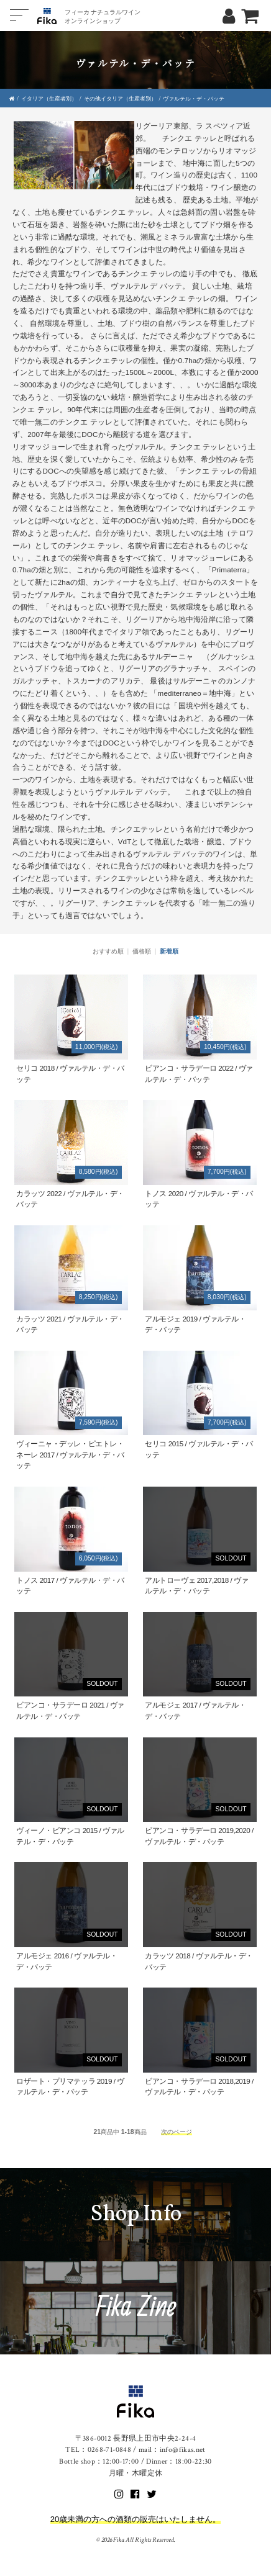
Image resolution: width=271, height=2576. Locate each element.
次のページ (176, 2131)
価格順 (141, 951)
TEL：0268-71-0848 (98, 2449)
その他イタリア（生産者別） (120, 99)
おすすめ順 (108, 951)
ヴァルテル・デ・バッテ (193, 99)
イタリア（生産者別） (49, 99)
